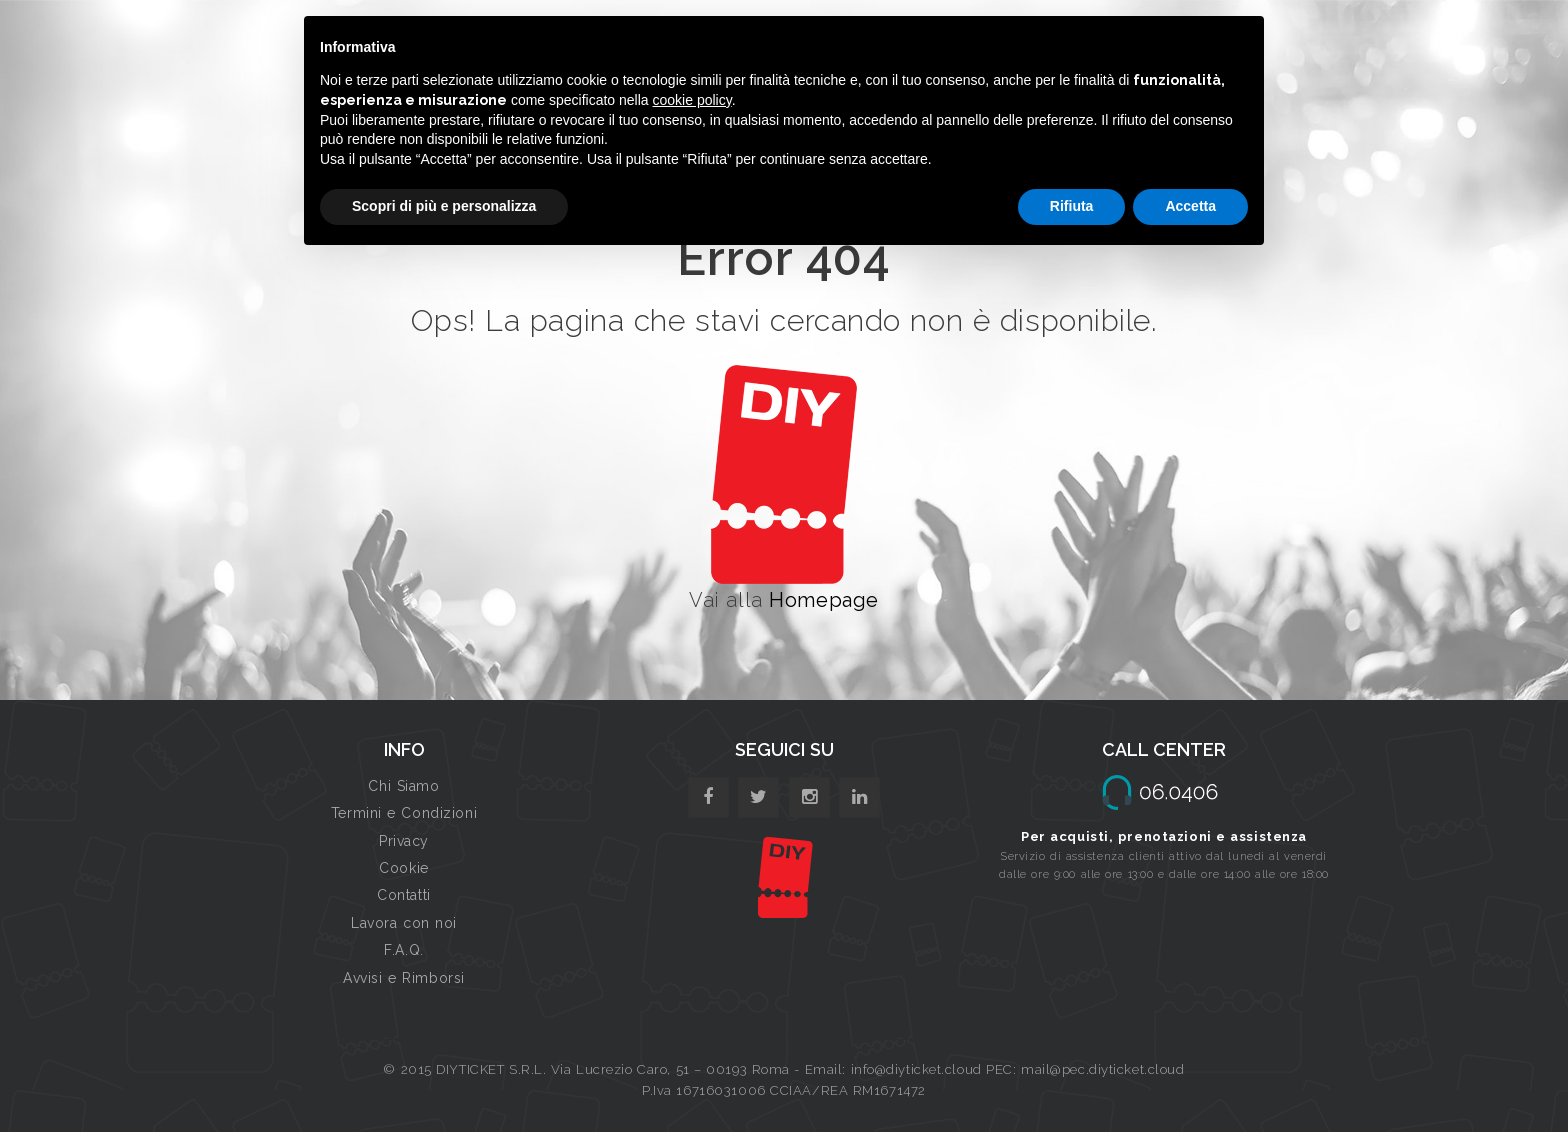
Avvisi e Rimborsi (404, 978)
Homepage (823, 600)
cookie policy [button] (692, 100)
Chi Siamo (403, 786)
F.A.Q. (403, 950)
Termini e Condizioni (404, 813)
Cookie (403, 868)
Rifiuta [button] (1072, 206)
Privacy (404, 841)
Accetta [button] (1190, 206)
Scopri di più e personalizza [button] (444, 206)
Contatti (403, 895)
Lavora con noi (404, 923)
